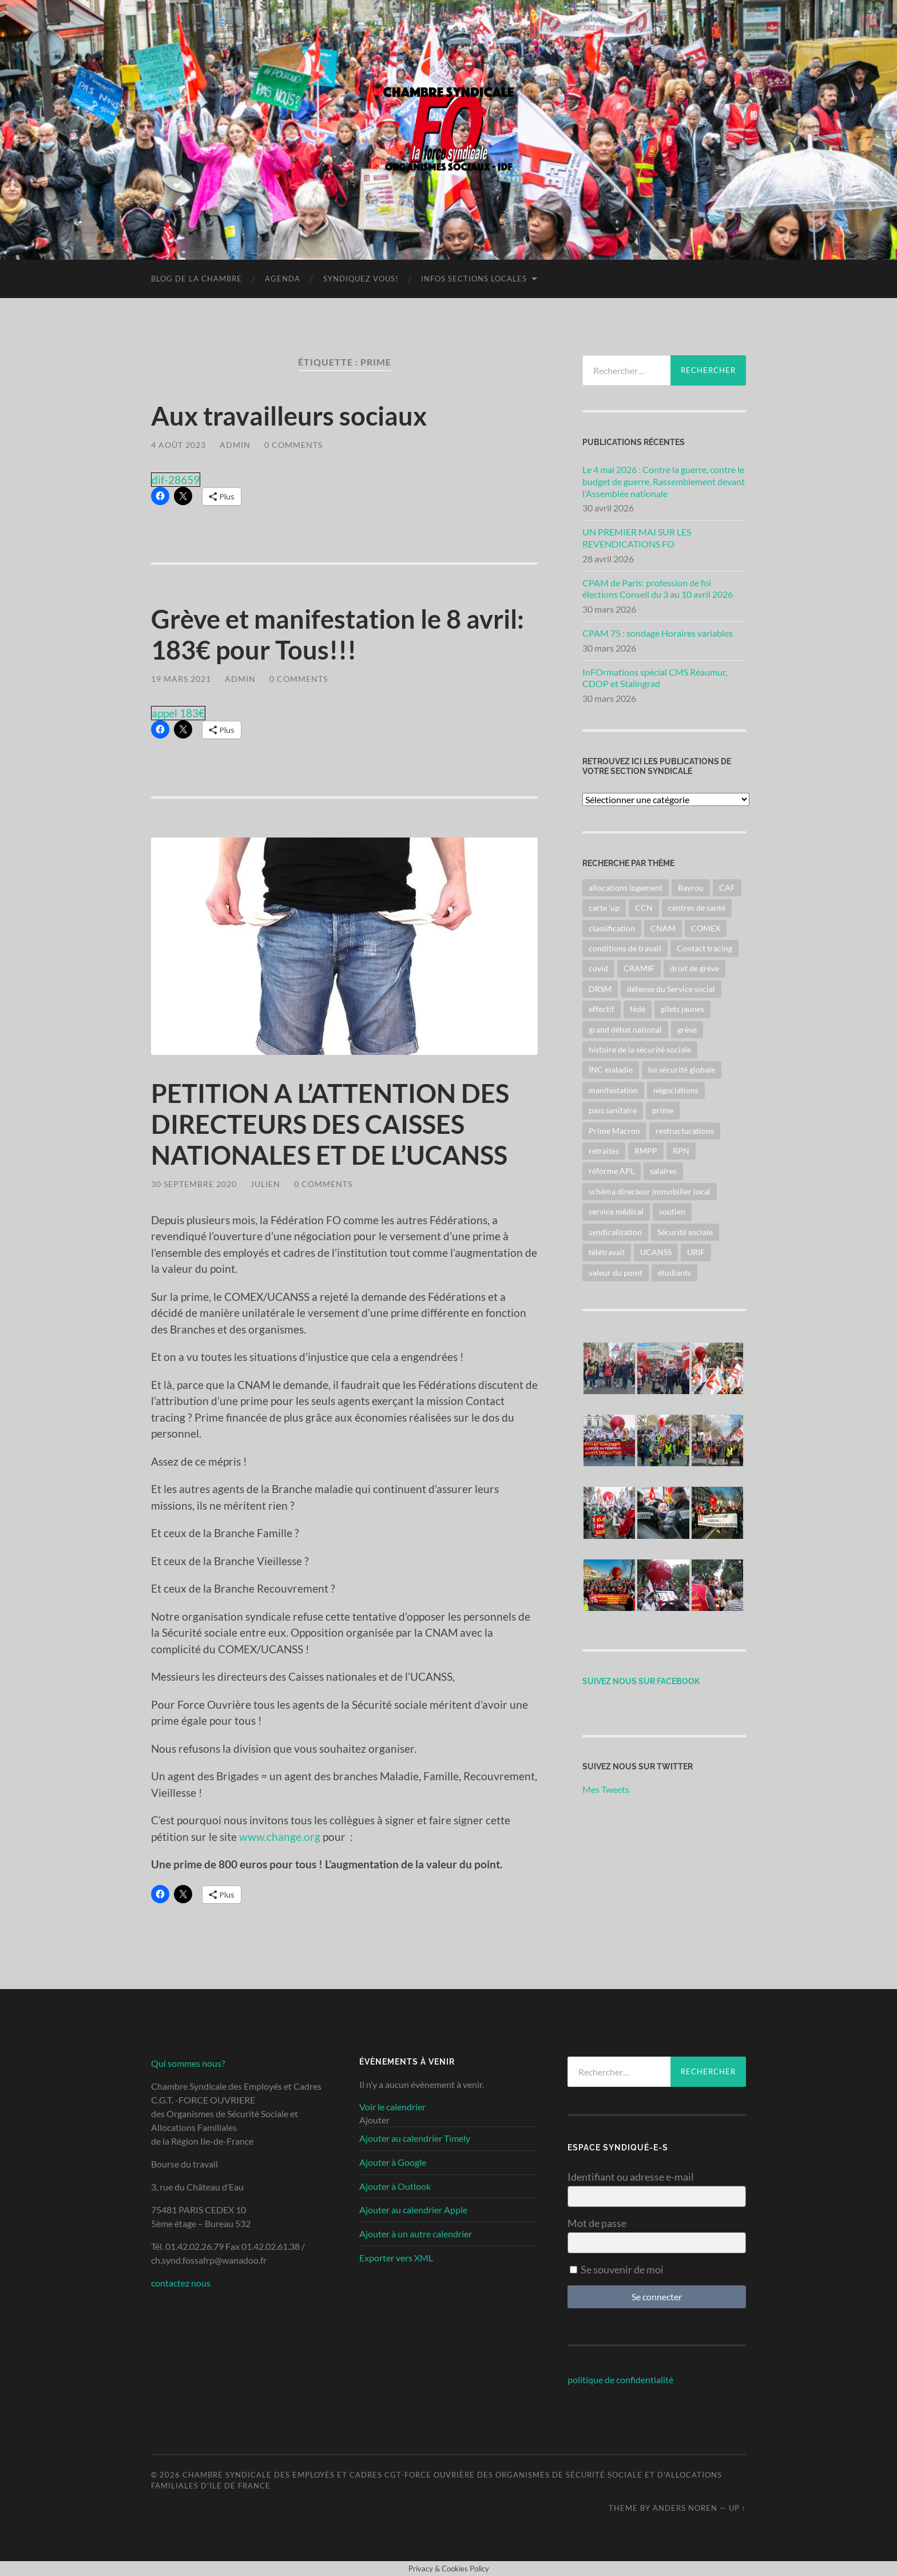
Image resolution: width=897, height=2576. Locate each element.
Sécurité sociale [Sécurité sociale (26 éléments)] (685, 1232)
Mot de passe (596, 2223)
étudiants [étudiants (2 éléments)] (674, 1272)
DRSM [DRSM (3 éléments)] (600, 989)
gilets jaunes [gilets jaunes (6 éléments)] (682, 1009)
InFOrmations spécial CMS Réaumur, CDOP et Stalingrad (654, 677)
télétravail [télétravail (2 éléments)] (607, 1252)
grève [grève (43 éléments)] (687, 1029)
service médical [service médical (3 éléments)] (616, 1211)
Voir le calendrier (392, 2106)
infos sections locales (474, 278)
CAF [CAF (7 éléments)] (727, 887)
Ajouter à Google (392, 2162)
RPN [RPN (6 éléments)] (681, 1151)
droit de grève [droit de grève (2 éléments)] (694, 968)
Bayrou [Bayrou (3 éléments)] (691, 887)
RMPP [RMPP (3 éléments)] (645, 1151)
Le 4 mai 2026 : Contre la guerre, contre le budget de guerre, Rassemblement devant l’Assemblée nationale (663, 481)
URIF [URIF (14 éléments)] (696, 1252)
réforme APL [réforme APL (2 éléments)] (611, 1171)
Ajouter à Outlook (395, 2186)
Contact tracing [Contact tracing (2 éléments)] (704, 948)
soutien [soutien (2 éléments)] (672, 1211)
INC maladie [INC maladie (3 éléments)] (611, 1069)
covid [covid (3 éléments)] (598, 968)
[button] (374, 2119)
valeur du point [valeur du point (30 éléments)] (615, 1272)
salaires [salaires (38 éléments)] (663, 1171)
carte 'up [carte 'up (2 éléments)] (604, 907)
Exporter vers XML (396, 2257)
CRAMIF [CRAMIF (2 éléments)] (639, 968)
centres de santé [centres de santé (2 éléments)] (696, 907)
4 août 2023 (178, 445)
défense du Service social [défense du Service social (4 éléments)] (671, 989)
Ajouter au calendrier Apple (413, 2209)
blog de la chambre (196, 278)
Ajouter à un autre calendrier (415, 2233)
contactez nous (181, 2282)
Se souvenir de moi (617, 2269)
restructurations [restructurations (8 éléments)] (685, 1131)
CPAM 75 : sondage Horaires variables (657, 633)
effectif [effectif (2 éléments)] (601, 1009)
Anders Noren (685, 2508)
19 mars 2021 (181, 679)
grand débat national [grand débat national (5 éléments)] (625, 1029)
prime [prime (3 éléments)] (662, 1110)
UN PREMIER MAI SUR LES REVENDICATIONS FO (636, 537)
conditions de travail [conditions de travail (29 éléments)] (625, 948)
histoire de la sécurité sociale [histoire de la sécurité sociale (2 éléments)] (640, 1049)
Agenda (282, 278)
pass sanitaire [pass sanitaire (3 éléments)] (613, 1110)
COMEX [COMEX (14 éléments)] (705, 928)
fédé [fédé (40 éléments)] (637, 1009)
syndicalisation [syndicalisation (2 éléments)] (615, 1232)
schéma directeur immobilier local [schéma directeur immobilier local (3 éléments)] (650, 1191)
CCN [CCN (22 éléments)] (644, 907)
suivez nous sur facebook (641, 1681)
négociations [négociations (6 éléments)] (675, 1090)
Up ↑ (737, 2508)
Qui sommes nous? (188, 2063)
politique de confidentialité (620, 2379)
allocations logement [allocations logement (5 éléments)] (625, 887)
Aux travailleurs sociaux (289, 415)
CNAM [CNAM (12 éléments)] (663, 928)
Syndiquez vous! (360, 278)
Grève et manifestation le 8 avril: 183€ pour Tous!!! (337, 634)
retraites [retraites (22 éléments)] (604, 1151)
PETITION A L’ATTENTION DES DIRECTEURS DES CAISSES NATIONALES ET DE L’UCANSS (330, 1124)
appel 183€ (178, 713)
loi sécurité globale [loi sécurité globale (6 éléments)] (681, 1069)
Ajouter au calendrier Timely (414, 2138)
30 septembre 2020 (194, 1184)
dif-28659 (176, 479)
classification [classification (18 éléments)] (612, 928)
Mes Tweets (605, 1789)
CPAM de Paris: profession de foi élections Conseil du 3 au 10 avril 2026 (657, 588)
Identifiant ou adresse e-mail (630, 2176)
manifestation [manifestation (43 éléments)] (613, 1090)
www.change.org (279, 1836)
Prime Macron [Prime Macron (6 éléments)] (614, 1131)
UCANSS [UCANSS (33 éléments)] (656, 1252)
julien (265, 1184)
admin (235, 445)
